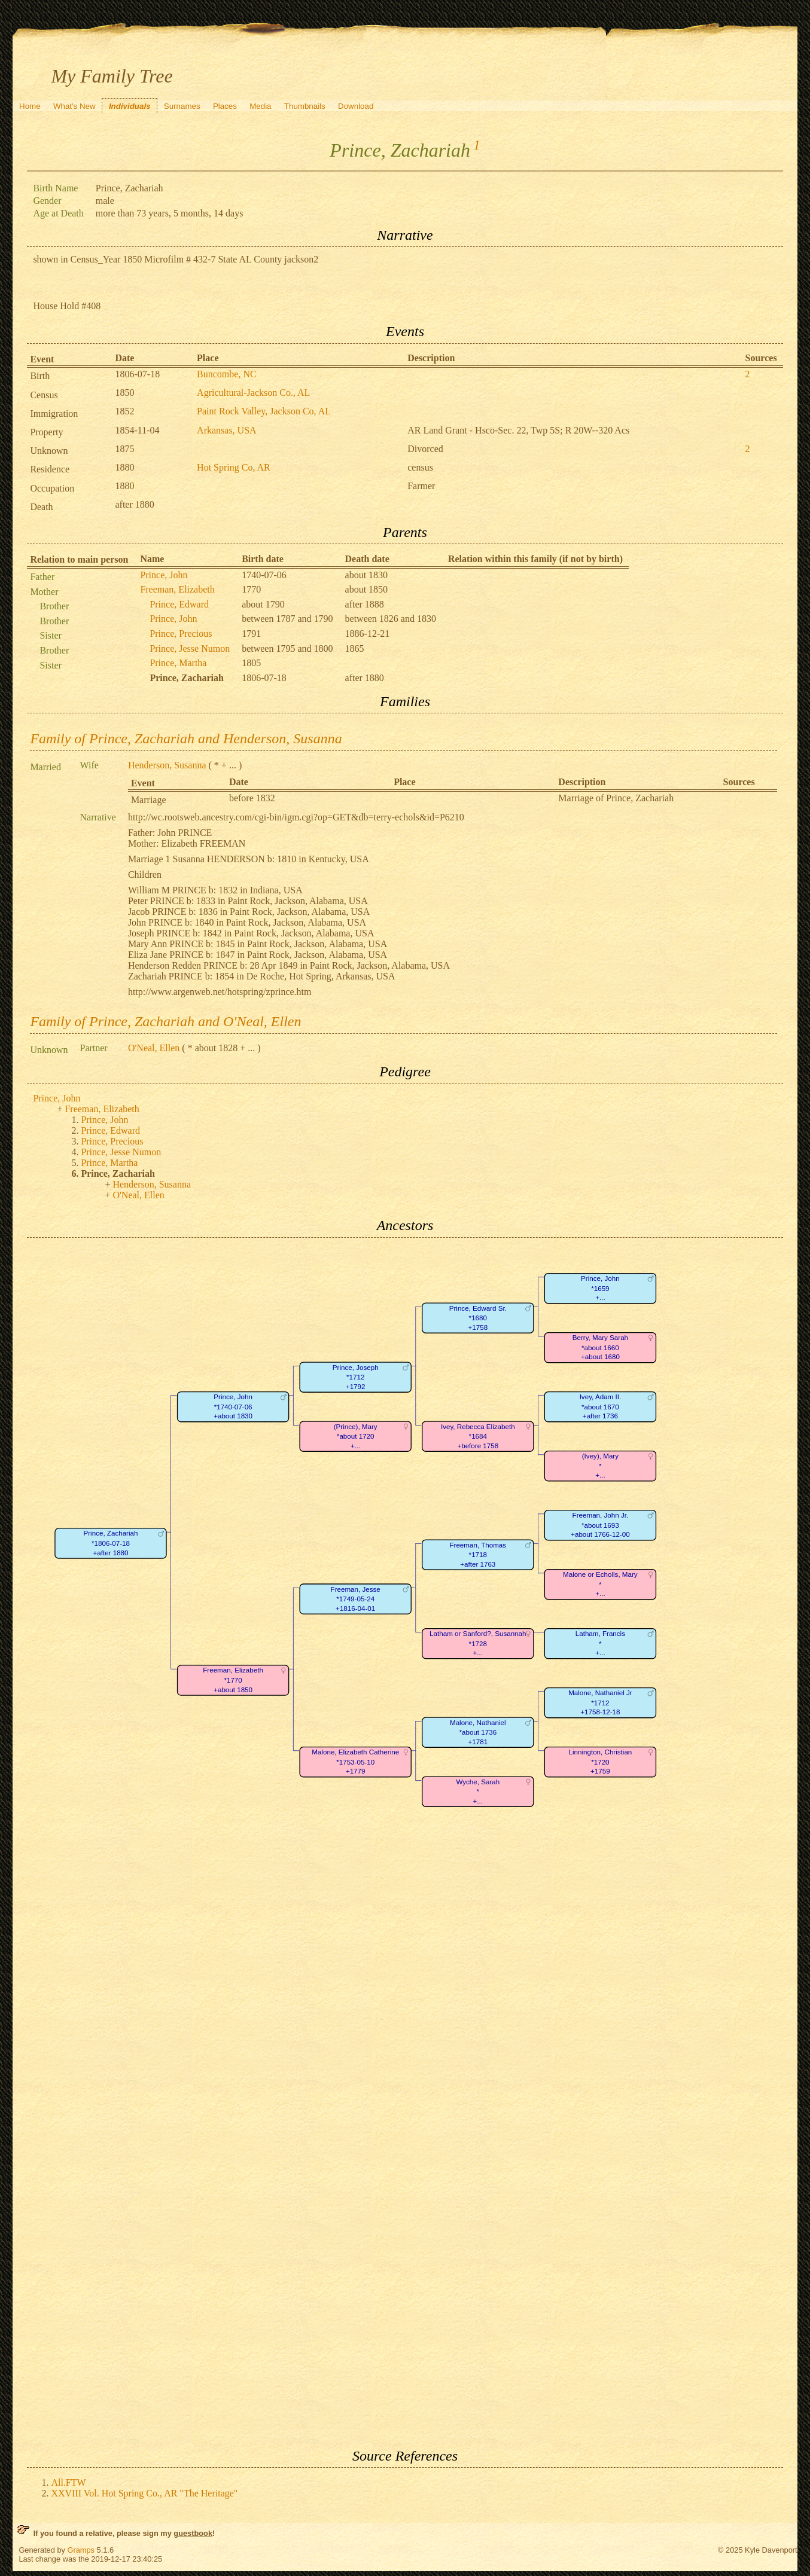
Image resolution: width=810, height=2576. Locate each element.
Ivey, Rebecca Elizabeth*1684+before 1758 (478, 1436)
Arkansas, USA (227, 430)
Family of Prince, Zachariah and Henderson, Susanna (186, 738)
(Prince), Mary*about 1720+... (355, 1436)
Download (355, 106)
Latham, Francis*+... (600, 1643)
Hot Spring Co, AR (233, 467)
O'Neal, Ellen (153, 1048)
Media (260, 106)
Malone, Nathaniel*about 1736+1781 (478, 1732)
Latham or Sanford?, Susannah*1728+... (478, 1643)
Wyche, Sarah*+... (478, 1791)
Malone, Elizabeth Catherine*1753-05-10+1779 (356, 1761)
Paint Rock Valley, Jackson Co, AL (264, 411)
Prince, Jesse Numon (190, 648)
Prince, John (163, 575)
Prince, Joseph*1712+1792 (356, 1377)
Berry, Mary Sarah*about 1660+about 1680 (600, 1347)
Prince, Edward (179, 604)
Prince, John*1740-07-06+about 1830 (233, 1406)
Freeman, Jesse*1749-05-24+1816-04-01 (355, 1599)
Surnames (182, 106)
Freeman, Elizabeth (177, 589)
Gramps (81, 2550)
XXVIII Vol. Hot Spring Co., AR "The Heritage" (144, 2493)
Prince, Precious (181, 633)
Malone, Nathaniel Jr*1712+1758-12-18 (600, 1702)
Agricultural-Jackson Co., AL (253, 392)
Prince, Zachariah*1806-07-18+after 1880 (111, 1543)
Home (30, 106)
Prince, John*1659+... (600, 1288)
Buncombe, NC (227, 374)
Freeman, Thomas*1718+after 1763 (478, 1554)
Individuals (130, 106)
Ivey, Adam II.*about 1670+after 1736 (600, 1406)
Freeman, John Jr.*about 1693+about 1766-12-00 (600, 1525)
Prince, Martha (178, 663)
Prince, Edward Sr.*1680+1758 (478, 1318)
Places (225, 106)
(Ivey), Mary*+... (600, 1465)
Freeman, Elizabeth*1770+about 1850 (233, 1680)
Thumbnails (304, 106)
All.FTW (68, 2482)
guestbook (192, 2533)
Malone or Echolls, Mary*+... (600, 1584)
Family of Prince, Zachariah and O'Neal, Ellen (165, 1021)
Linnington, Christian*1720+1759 (600, 1761)
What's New (74, 106)
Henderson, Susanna (167, 765)
